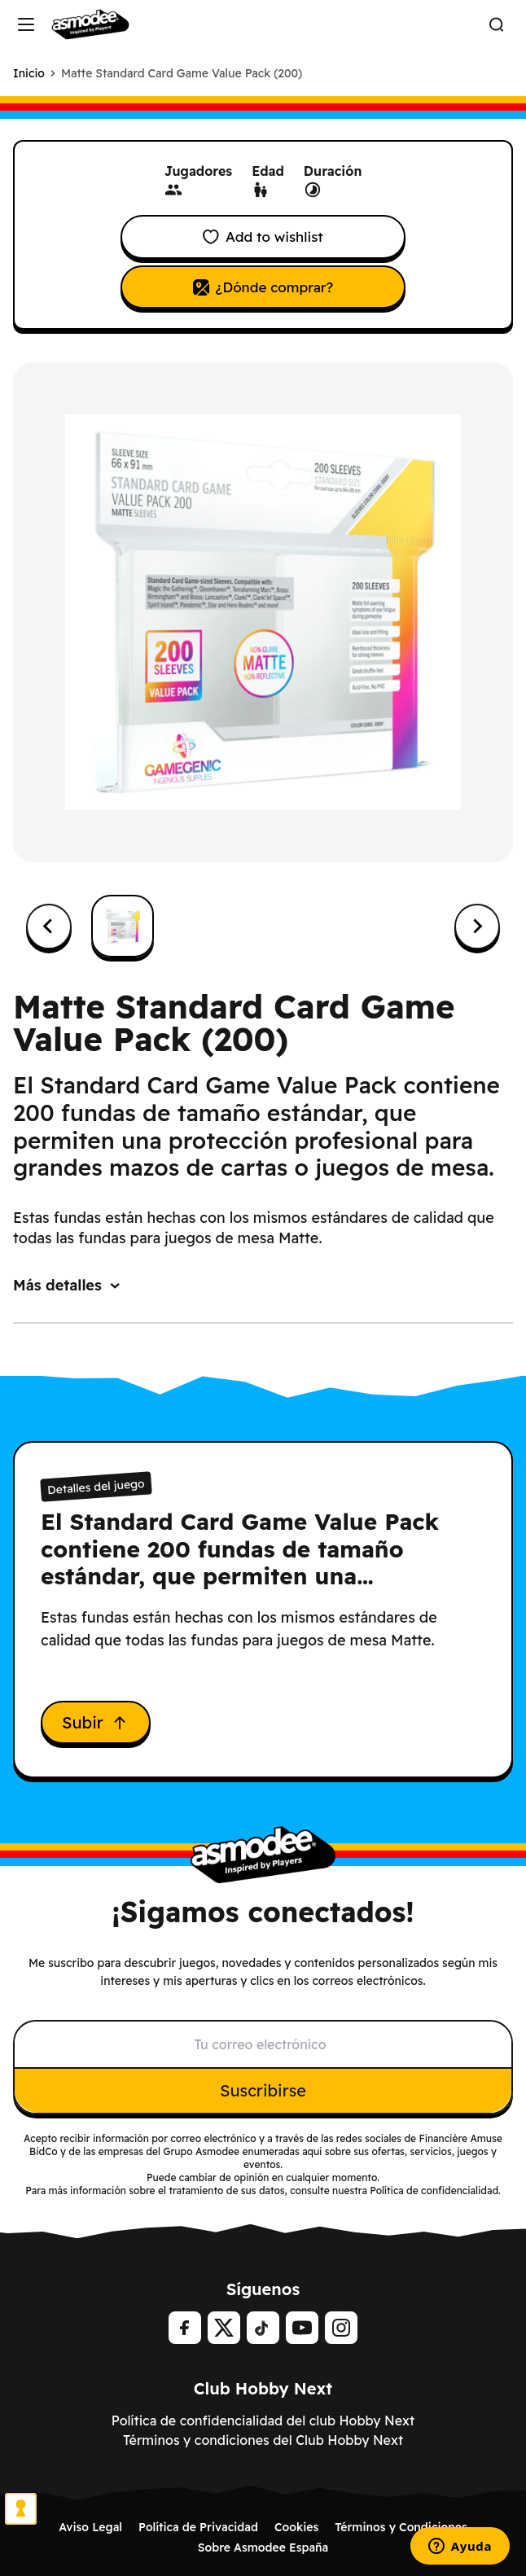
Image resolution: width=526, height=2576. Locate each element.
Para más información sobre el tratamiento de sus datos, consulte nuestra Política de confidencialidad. (262, 2190)
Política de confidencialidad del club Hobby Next (263, 2420)
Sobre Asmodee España (263, 2547)
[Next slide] (477, 926)
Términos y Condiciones (401, 2527)
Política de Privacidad (198, 2527)
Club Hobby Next (263, 2388)
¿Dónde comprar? (263, 287)
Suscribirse (263, 2090)
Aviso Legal (90, 2527)
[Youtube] (302, 2327)
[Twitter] (224, 2327)
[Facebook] (185, 2327)
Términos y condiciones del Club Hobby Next (263, 2440)
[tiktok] (263, 2327)
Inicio (29, 73)
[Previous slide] (49, 926)
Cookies (296, 2527)
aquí (312, 2151)
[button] (122, 926)
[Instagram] (341, 2327)
